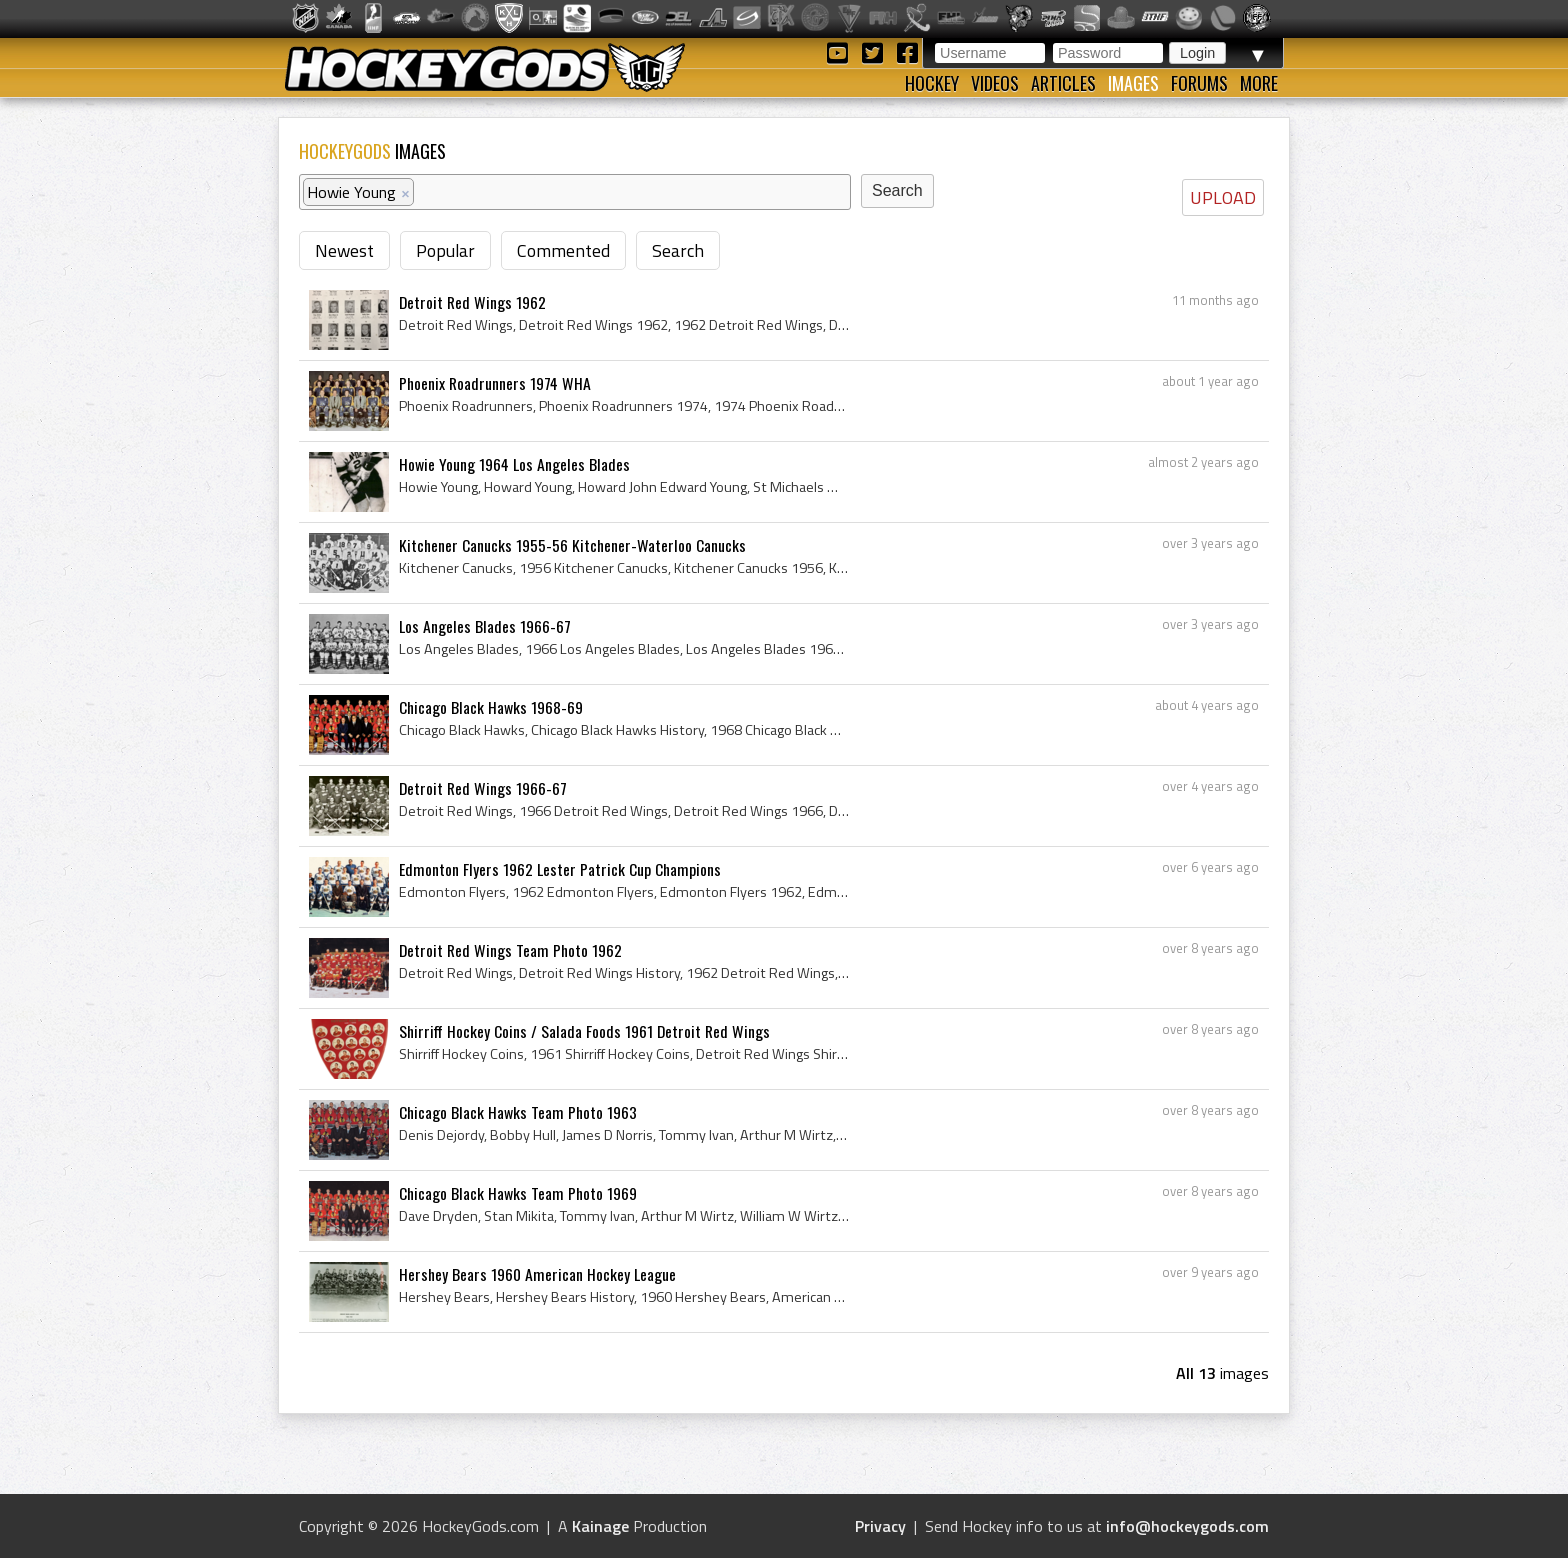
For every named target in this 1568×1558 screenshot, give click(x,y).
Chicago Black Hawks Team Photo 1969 (518, 1193)
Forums (1199, 83)
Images (1133, 83)
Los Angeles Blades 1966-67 (485, 626)
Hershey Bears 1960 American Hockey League (537, 1274)
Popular (445, 250)
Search (678, 250)
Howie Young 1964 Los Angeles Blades (514, 464)
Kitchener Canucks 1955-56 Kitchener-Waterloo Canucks (572, 545)
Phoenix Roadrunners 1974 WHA (495, 383)
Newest (344, 250)
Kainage (600, 1526)
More (1259, 83)
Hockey (932, 83)
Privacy (880, 1526)
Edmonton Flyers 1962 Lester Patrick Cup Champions (560, 869)
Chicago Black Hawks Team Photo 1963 (518, 1112)
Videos (995, 83)
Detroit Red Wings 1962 (472, 302)
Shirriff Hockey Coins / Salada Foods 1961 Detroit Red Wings (584, 1031)
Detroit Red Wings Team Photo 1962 (510, 950)
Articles (1063, 83)
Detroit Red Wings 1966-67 (483, 788)
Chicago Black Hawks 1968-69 (491, 707)
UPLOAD (1223, 197)
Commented (563, 250)
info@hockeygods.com (1187, 1526)
